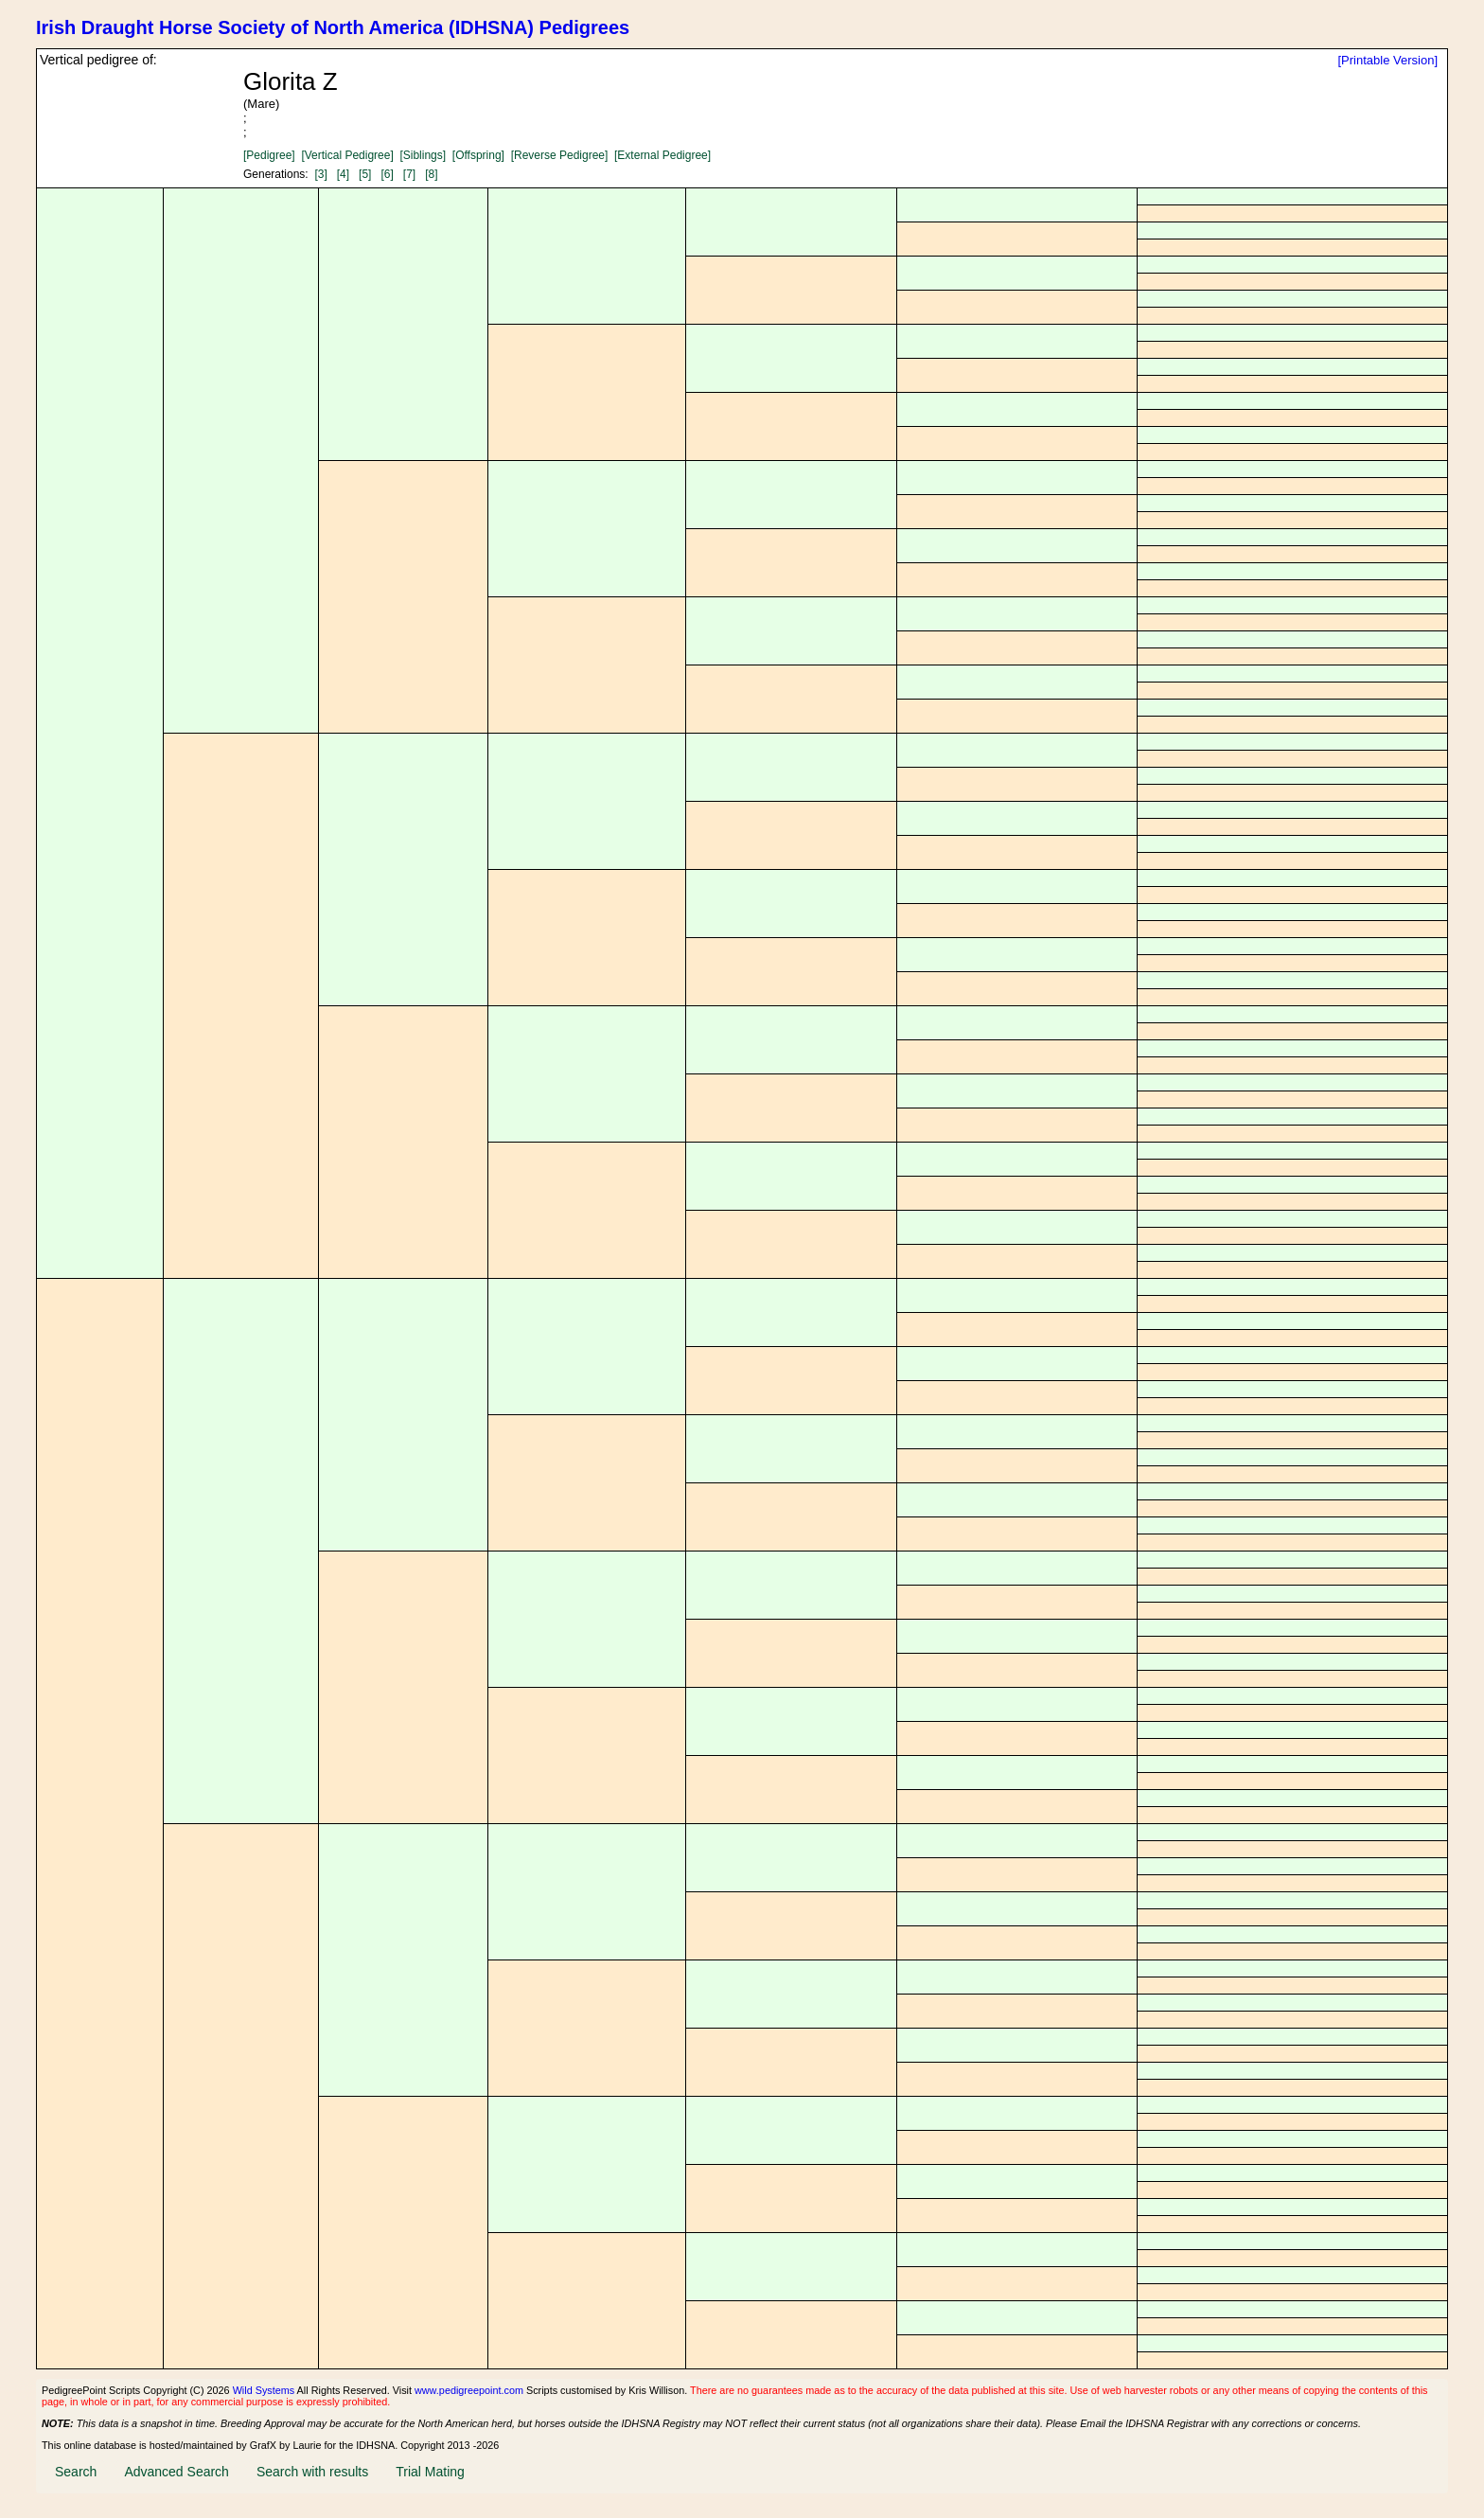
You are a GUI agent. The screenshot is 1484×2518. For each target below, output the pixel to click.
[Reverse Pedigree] (560, 155)
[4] (343, 174)
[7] (409, 174)
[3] (320, 174)
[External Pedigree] (662, 155)
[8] (431, 174)
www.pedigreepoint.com (469, 2390)
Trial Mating (430, 2471)
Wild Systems (264, 2390)
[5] (365, 174)
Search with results (312, 2471)
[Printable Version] (1387, 60)
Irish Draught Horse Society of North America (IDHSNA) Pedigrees (332, 27)
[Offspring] (478, 155)
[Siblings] (422, 155)
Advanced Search (176, 2471)
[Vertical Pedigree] (347, 155)
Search (76, 2471)
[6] (386, 174)
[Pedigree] (269, 155)
